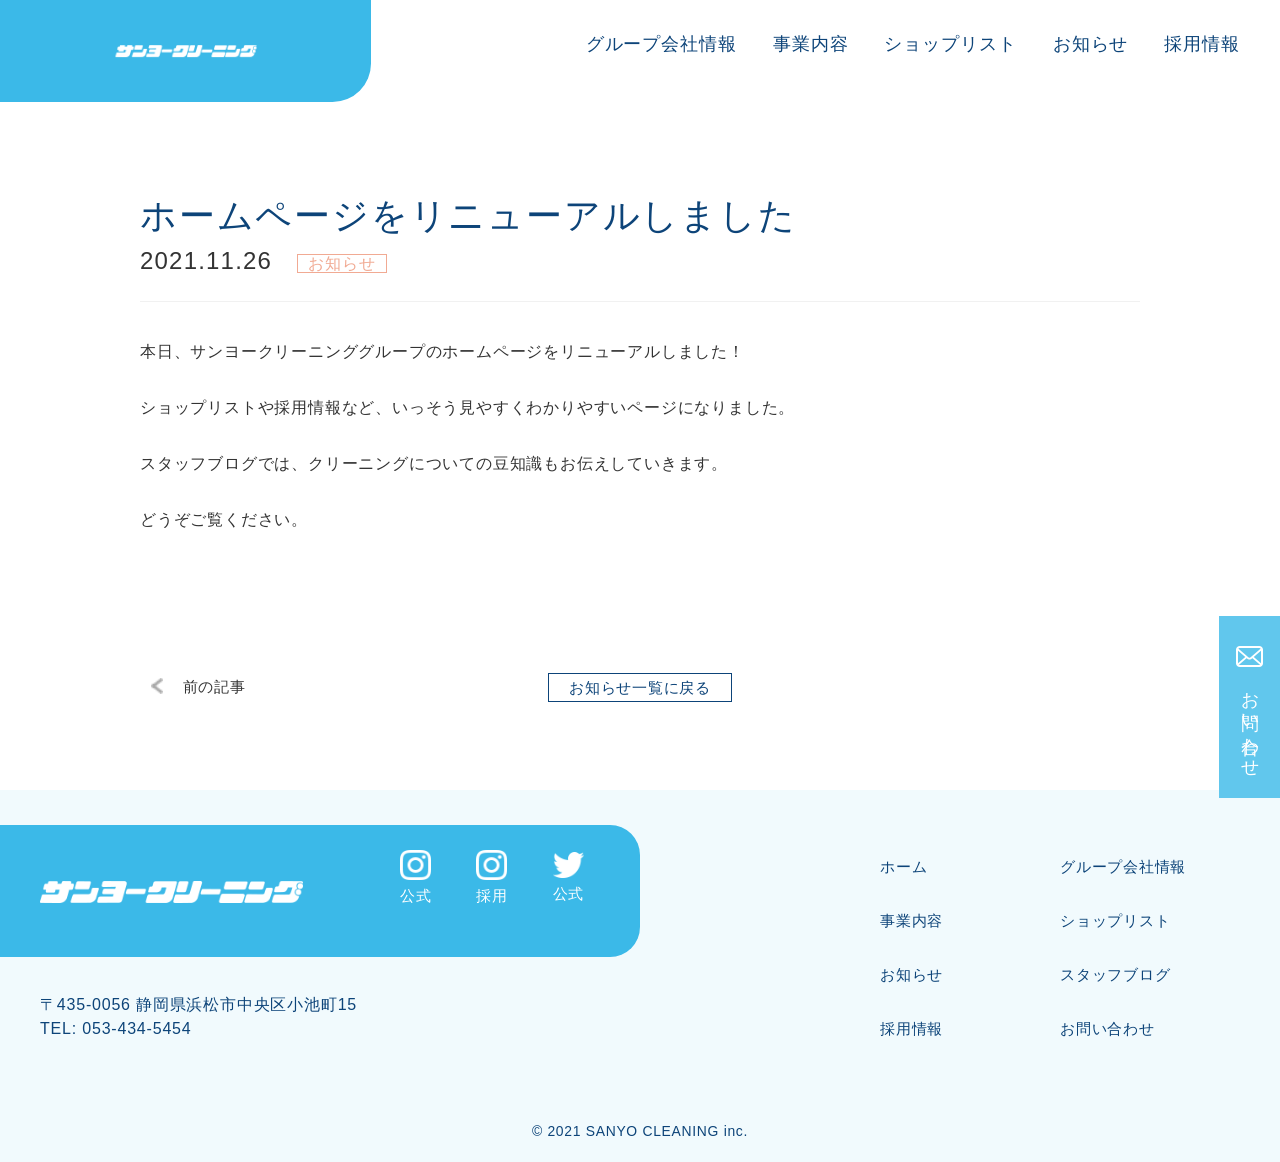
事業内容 (811, 44)
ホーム (905, 851)
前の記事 (205, 687)
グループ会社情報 (661, 44)
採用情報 (1202, 44)
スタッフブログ (1119, 959)
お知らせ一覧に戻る (639, 687)
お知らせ (1091, 44)
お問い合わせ (1252, 728)
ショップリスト (950, 44)
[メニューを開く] (1274, 1)
